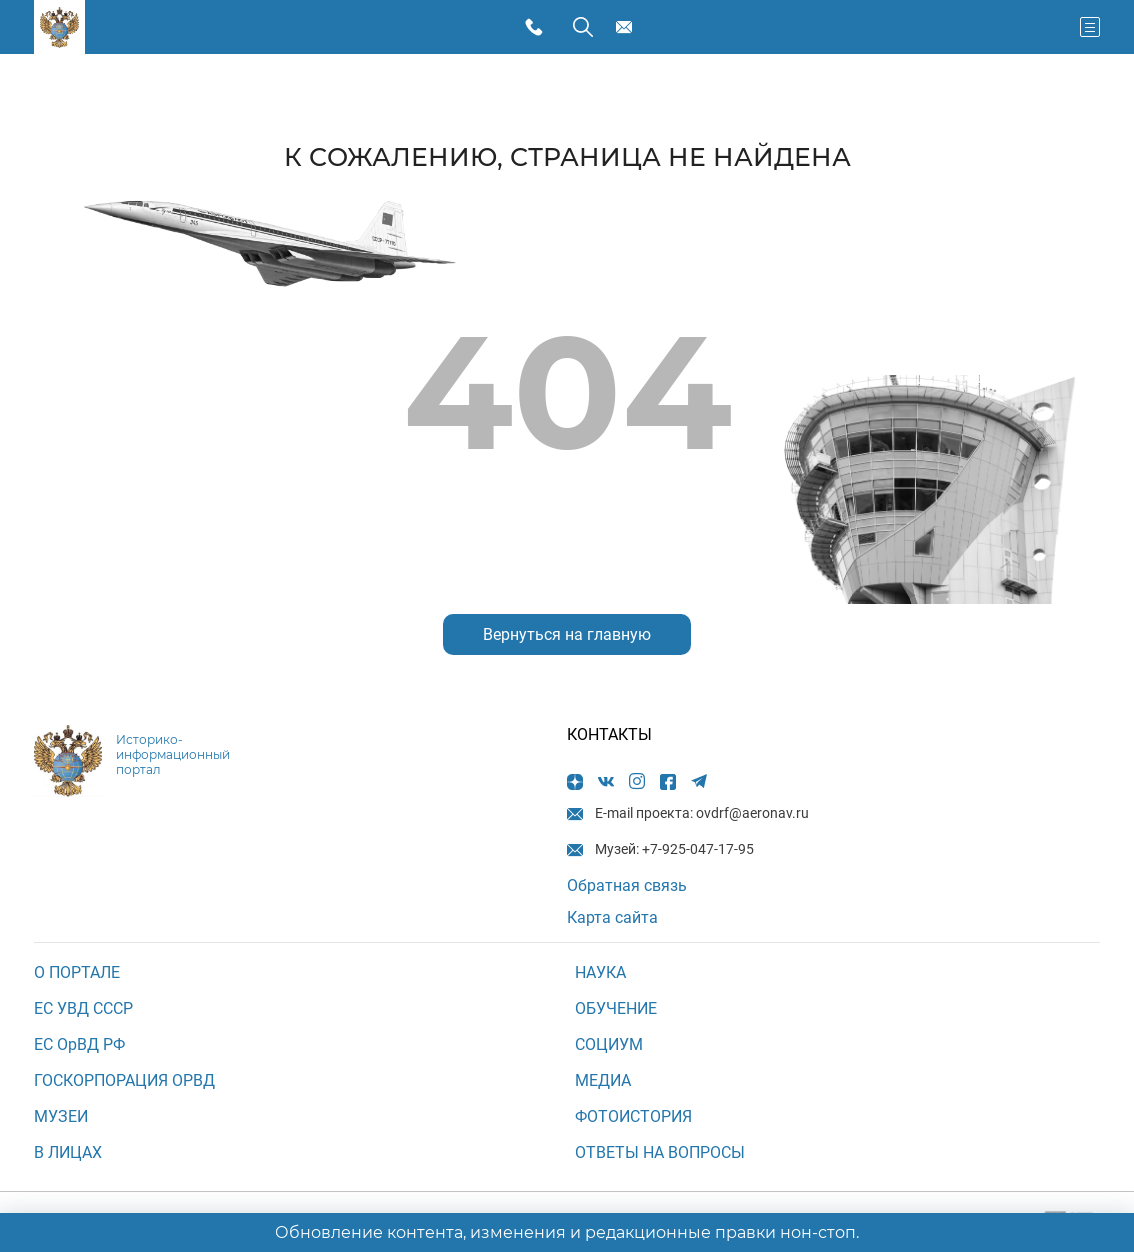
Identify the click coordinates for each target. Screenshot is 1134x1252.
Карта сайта (612, 917)
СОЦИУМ (609, 1044)
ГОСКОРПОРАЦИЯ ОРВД (124, 1080)
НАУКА (600, 972)
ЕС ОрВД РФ (79, 1044)
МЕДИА (603, 1080)
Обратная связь (627, 885)
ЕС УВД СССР (83, 1008)
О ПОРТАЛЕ (77, 972)
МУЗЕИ (61, 1116)
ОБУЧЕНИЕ (616, 1008)
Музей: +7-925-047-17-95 (539, 27)
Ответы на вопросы (660, 1152)
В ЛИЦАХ (68, 1152)
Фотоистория (633, 1116)
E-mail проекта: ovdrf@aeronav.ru (627, 27)
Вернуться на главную (567, 634)
